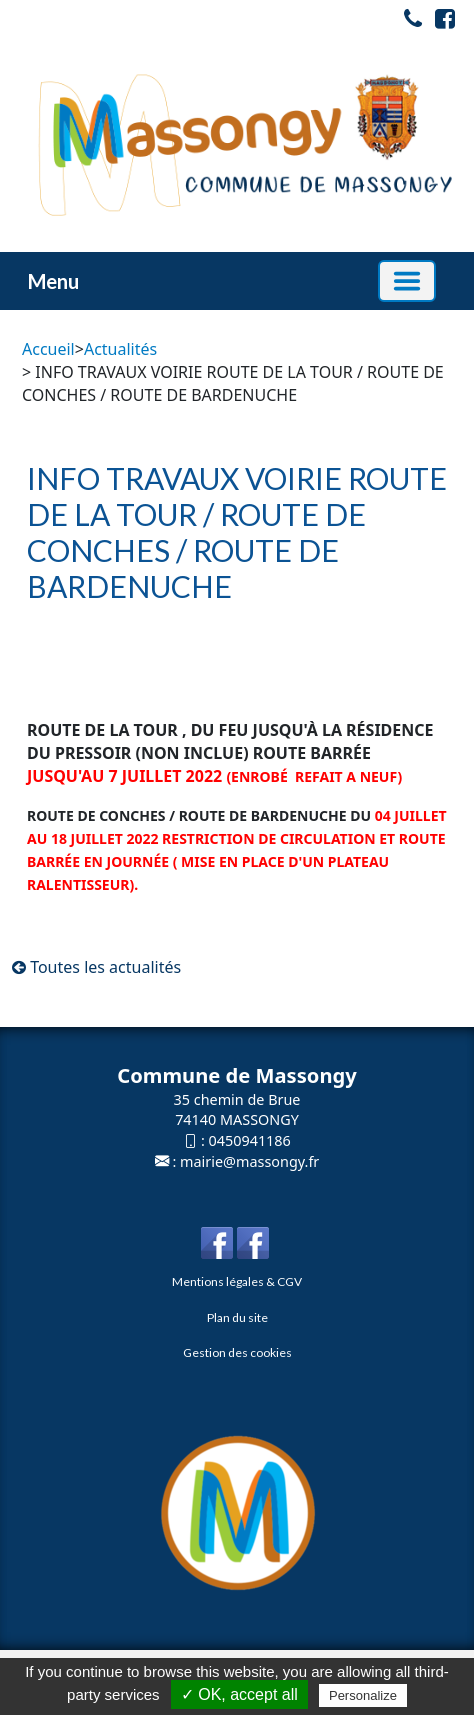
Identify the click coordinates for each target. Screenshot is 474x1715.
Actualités (120, 349)
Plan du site (237, 1317)
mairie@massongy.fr (249, 1161)
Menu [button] (53, 281)
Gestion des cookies (237, 1352)
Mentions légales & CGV (237, 1281)
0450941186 (250, 1140)
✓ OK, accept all (239, 1694)
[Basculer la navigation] (407, 281)
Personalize (363, 1695)
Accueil (48, 349)
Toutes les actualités (96, 967)
